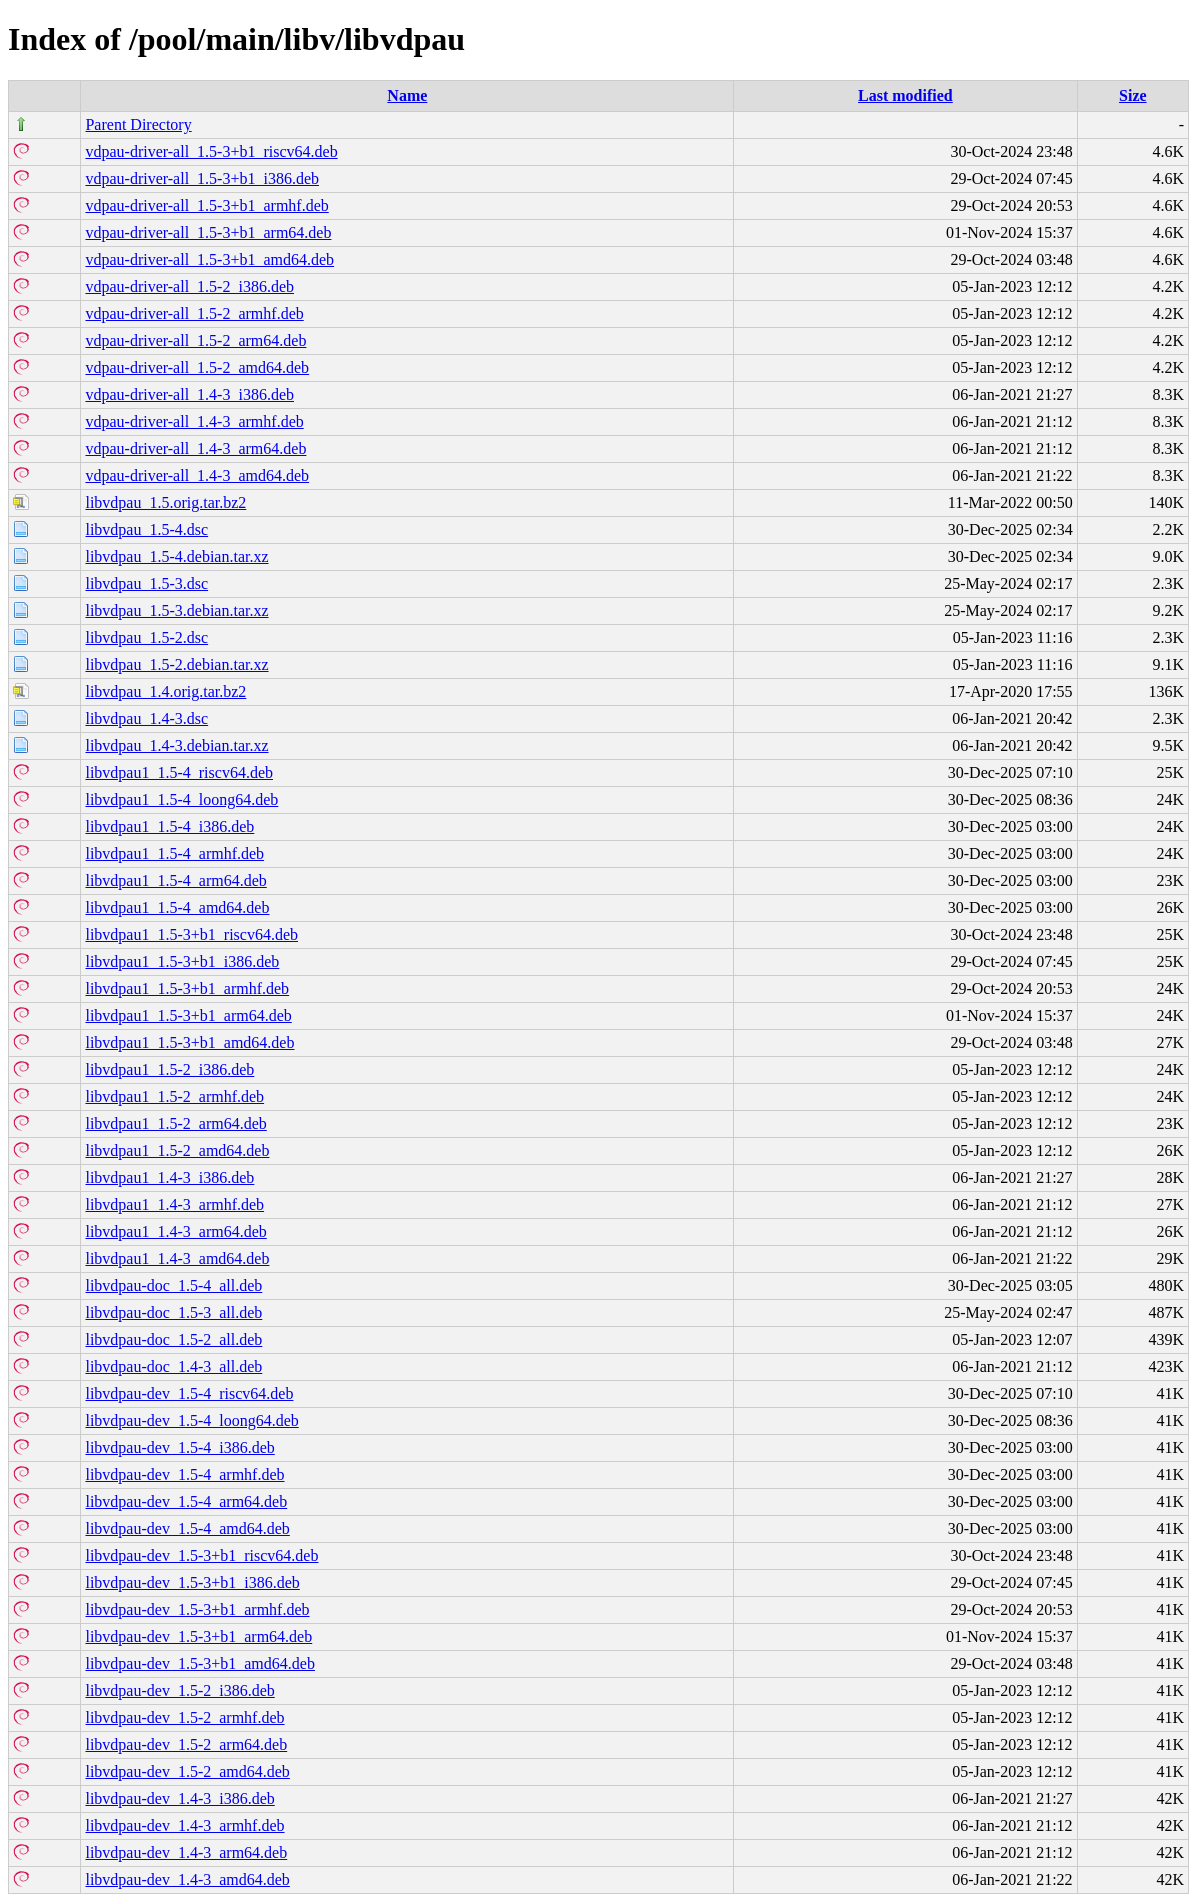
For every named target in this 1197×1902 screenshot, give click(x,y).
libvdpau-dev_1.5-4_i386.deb (179, 1447)
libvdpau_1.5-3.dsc (146, 583)
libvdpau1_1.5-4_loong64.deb (181, 799)
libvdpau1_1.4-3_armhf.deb (174, 1204)
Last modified (905, 95)
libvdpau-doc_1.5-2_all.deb (173, 1339)
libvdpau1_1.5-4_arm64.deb (175, 880)
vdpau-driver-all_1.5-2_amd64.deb (197, 367)
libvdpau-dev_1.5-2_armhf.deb (184, 1717)
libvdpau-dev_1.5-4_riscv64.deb (189, 1393)
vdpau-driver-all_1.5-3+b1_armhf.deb (206, 205)
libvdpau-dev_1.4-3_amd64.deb (187, 1879)
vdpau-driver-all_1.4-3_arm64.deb (195, 448)
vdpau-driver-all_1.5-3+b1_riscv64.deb (211, 151)
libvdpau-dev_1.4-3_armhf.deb (184, 1825)
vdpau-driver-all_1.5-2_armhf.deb (194, 313)
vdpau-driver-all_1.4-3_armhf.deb (194, 421)
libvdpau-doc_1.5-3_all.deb (173, 1312)
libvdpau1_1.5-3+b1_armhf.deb (187, 988)
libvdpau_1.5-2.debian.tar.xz (176, 664)
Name (407, 95)
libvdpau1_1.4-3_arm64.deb (175, 1231)
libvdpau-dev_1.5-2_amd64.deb (187, 1771)
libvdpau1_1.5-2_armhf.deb (174, 1096)
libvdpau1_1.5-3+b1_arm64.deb (188, 1015)
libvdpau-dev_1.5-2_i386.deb (179, 1690)
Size (1133, 95)
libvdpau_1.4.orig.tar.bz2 (165, 691)
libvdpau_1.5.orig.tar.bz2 (165, 502)
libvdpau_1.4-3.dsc (146, 718)
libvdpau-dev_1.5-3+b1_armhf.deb (197, 1609)
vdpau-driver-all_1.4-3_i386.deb (189, 394)
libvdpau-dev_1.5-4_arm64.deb (186, 1501)
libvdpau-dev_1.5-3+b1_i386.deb (192, 1582)
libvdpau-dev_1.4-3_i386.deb (179, 1798)
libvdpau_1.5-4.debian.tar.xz (176, 556)
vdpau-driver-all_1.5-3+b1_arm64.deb (208, 232)
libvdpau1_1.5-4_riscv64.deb (179, 772)
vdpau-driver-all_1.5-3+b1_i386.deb (202, 178)
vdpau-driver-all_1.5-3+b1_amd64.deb (209, 259)
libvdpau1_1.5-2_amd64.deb (177, 1150)
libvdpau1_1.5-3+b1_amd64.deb (189, 1042)
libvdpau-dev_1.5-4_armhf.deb (184, 1474)
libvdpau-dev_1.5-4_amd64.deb (187, 1528)
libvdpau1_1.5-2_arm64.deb (175, 1123)
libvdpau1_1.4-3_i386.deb (169, 1177)
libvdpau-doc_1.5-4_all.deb (173, 1285)
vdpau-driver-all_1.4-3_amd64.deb (197, 475)
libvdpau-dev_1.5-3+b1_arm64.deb (198, 1636)
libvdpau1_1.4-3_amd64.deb (177, 1258)
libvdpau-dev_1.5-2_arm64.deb (186, 1744)
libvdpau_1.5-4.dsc (146, 529)
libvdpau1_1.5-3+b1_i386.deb (182, 961)
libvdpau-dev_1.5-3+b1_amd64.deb (199, 1663)
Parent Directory (138, 124)
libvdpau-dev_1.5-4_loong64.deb (191, 1420)
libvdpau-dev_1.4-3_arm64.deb (186, 1852)
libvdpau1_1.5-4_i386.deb (169, 826)
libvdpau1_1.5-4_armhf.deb (174, 853)
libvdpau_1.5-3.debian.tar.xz (176, 610)
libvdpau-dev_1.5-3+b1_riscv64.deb (201, 1555)
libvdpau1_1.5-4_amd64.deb (177, 907)
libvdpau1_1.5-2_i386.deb (169, 1069)
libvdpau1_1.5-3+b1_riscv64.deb (191, 934)
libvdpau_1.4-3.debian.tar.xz (176, 745)
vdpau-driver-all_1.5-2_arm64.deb (195, 340)
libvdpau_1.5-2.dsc (146, 637)
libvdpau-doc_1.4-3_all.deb (173, 1366)
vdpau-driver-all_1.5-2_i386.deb (189, 286)
